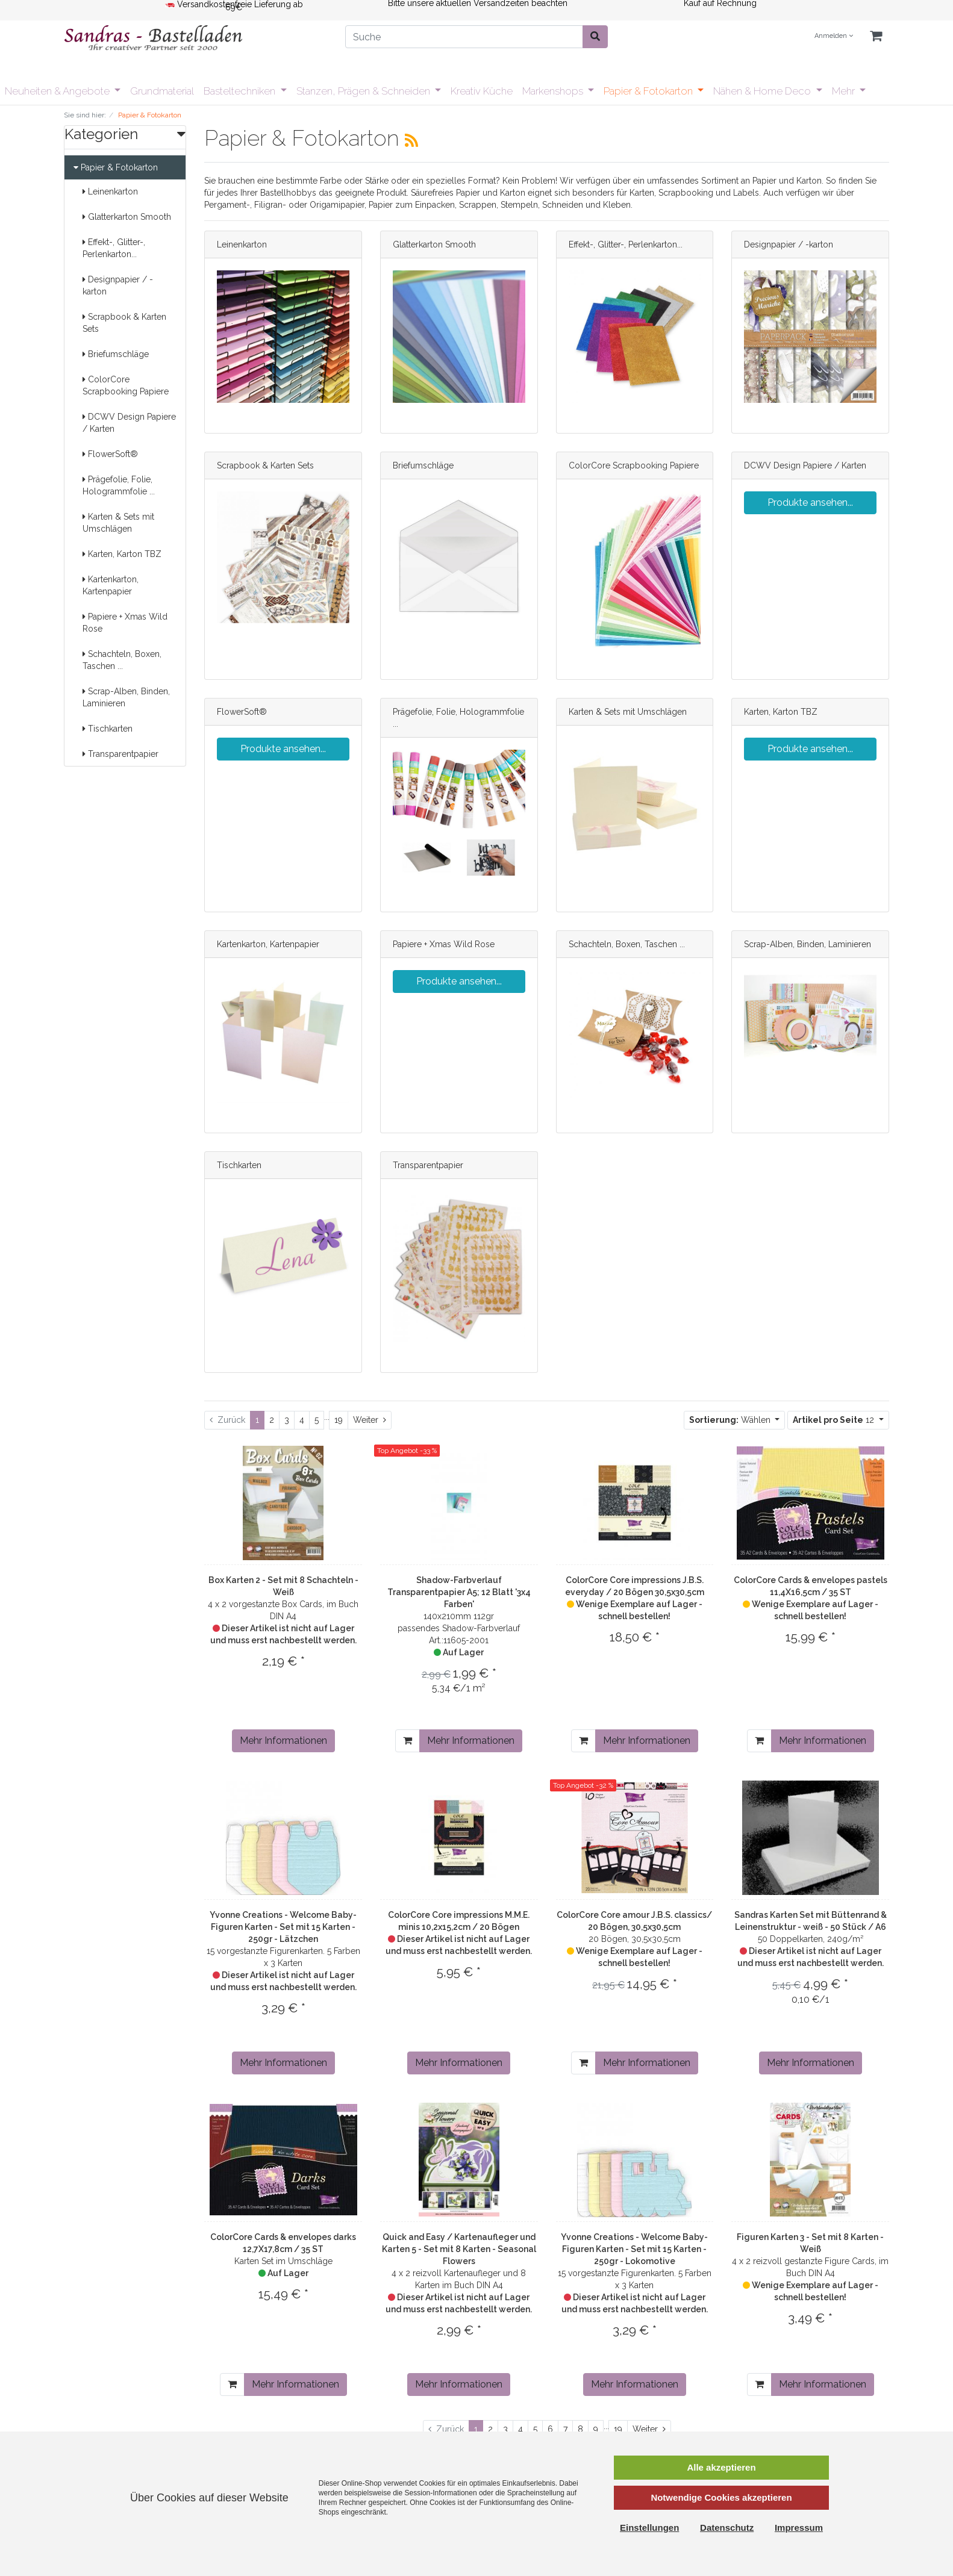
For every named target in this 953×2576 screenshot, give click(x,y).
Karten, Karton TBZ (122, 554)
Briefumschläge (116, 354)
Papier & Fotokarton (649, 91)
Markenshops (554, 91)
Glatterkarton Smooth (127, 217)
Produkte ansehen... (810, 502)
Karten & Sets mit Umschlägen (118, 523)
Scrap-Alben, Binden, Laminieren (126, 697)
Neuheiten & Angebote (58, 91)
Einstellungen (649, 2527)
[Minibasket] (876, 36)
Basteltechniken (241, 91)
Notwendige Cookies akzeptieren (721, 2497)
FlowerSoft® (110, 454)
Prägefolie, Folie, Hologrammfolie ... (119, 485)
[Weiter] (370, 1420)
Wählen (731, 1420)
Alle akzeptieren (721, 2467)
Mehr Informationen (283, 1740)
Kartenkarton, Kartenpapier (111, 585)
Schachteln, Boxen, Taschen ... (122, 660)
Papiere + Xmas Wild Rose (125, 622)
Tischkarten (108, 728)
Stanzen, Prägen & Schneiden (364, 91)
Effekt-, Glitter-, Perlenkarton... (114, 248)
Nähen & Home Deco (763, 91)
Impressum (799, 2527)
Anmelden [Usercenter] (833, 36)
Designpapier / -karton (118, 285)
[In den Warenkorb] (407, 1740)
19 (338, 1420)
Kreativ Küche (482, 91)
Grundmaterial (162, 91)
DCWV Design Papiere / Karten (129, 423)
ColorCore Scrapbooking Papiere (126, 385)
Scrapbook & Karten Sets (124, 323)
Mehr (844, 91)
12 (834, 1420)
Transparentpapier (120, 754)
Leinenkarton (110, 191)
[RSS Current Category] (411, 140)
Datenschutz (727, 2527)
